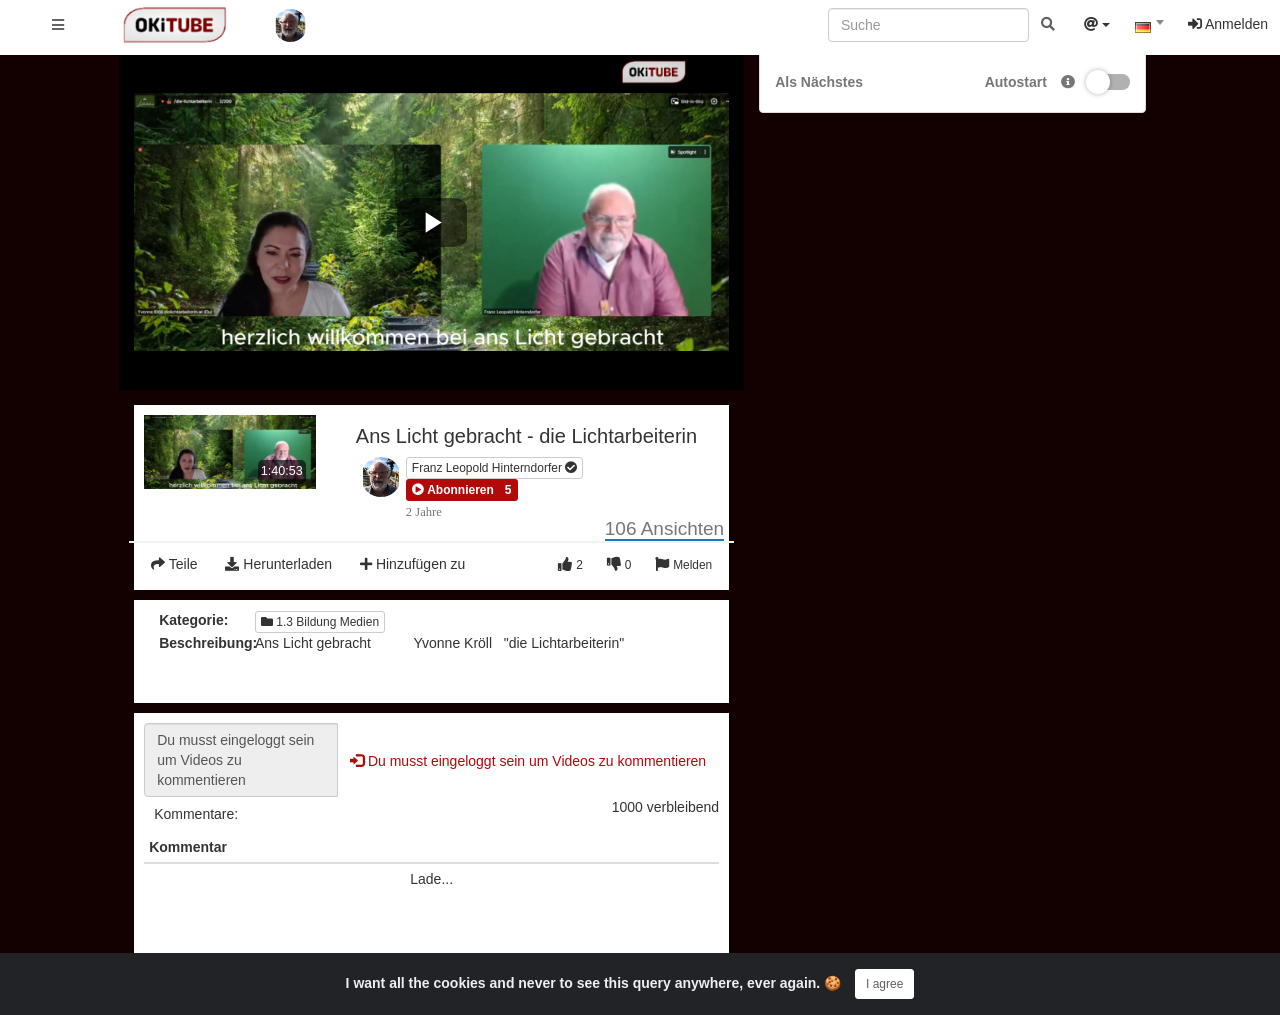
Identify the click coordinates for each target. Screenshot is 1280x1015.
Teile (174, 564)
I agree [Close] (884, 984)
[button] (453, 490)
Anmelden (1228, 24)
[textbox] (1149, 28)
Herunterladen (278, 564)
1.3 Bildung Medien (320, 622)
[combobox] (1149, 29)
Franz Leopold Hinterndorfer (494, 468)
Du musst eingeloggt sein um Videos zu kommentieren (241, 760)
